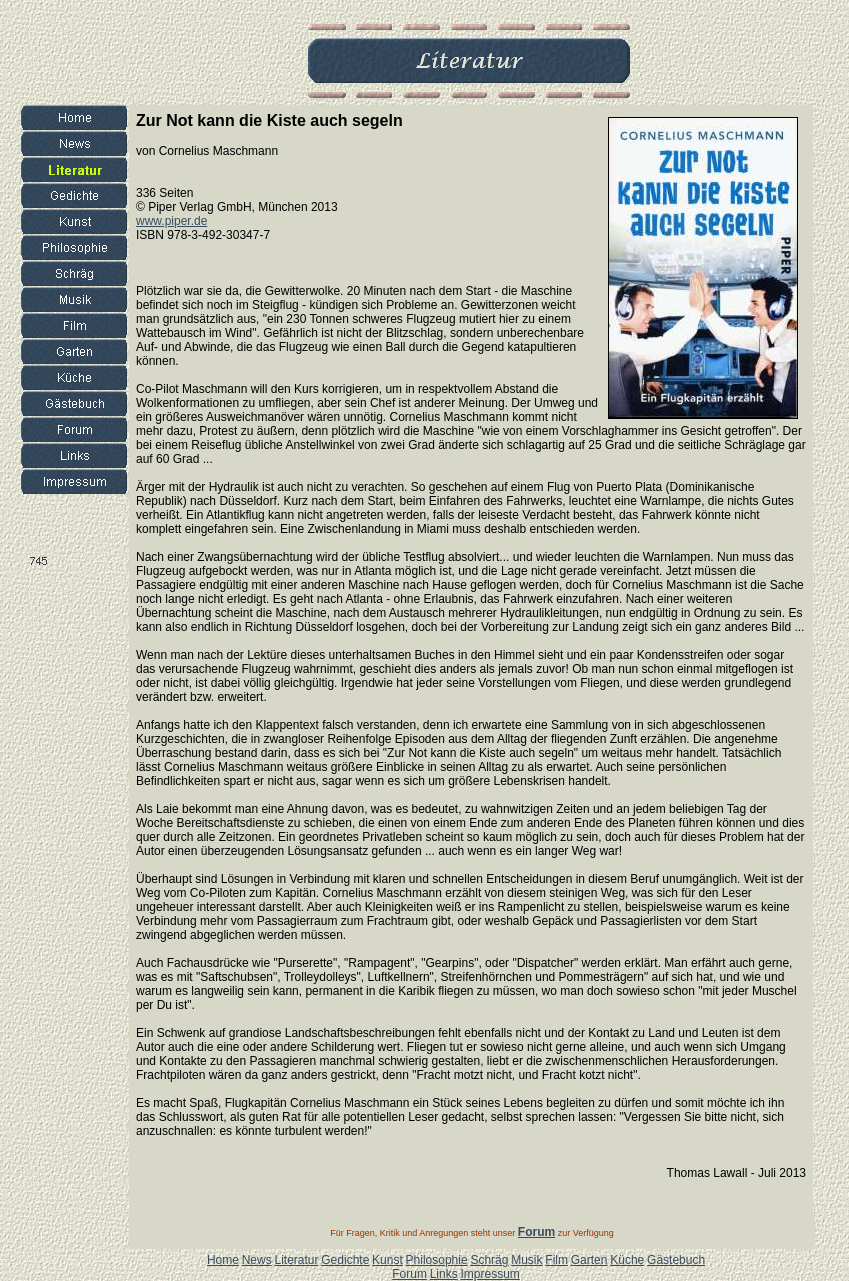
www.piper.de (171, 221)
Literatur (296, 1260)
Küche (627, 1260)
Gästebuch (676, 1260)
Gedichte (345, 1260)
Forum (409, 1274)
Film (556, 1260)
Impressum (489, 1274)
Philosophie (437, 1260)
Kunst (387, 1260)
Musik (526, 1260)
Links (444, 1274)
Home (223, 1260)
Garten (589, 1260)
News (257, 1260)
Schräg (489, 1260)
